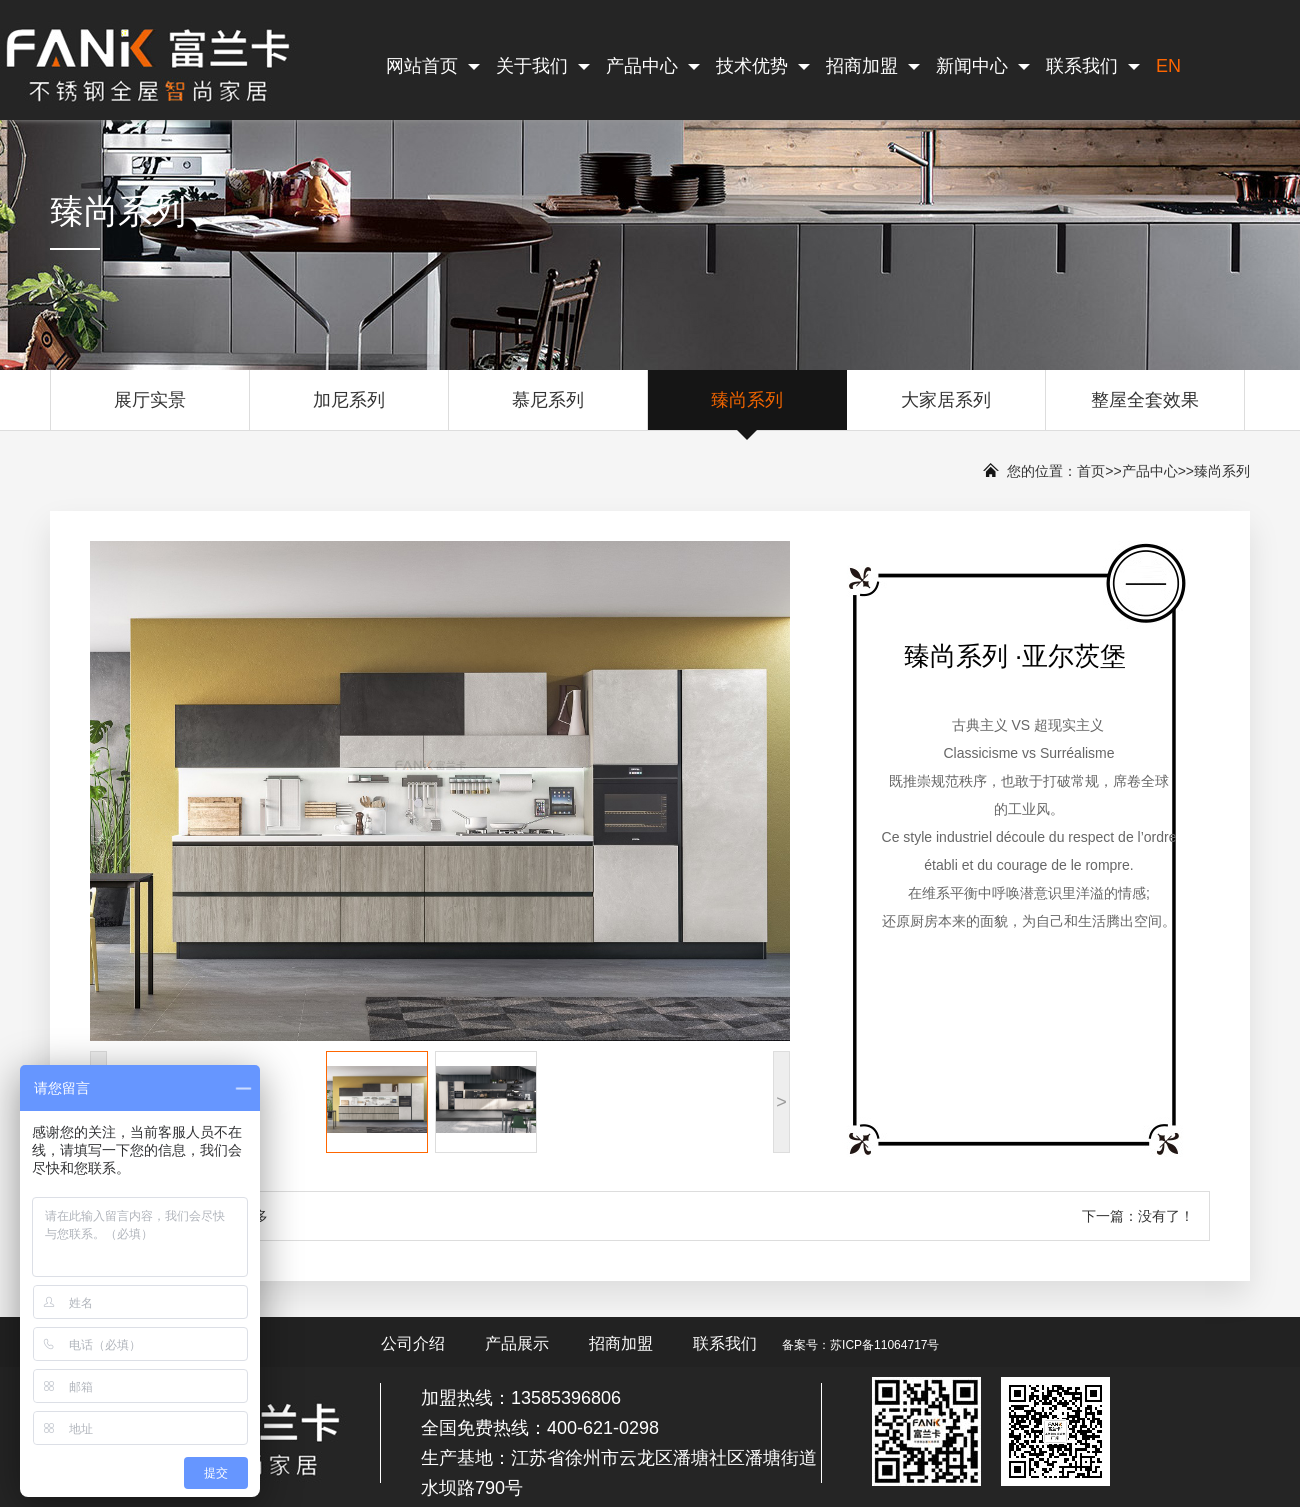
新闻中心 (983, 66)
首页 (1091, 471)
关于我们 (543, 66)
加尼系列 (349, 410)
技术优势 (763, 66)
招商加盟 (873, 66)
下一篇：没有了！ (1138, 1216)
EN (1168, 66)
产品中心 (653, 66)
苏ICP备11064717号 (884, 1345)
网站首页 (433, 66)
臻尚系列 (747, 410)
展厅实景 (150, 410)
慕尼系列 (548, 410)
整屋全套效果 (1145, 410)
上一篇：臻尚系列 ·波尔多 (187, 1216)
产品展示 (517, 1343)
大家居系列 (946, 410)
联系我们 (1093, 66)
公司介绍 (413, 1343)
